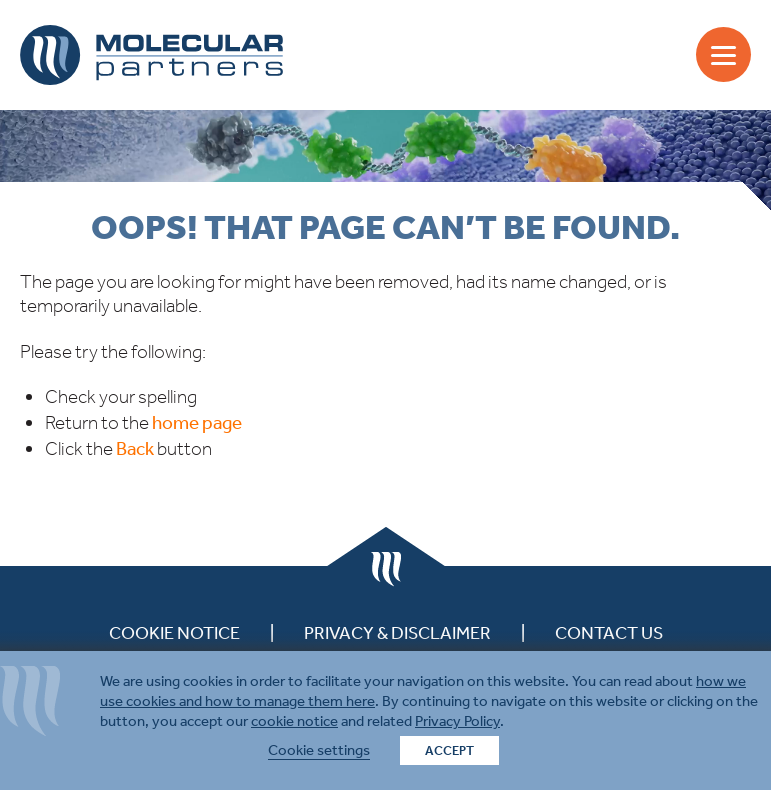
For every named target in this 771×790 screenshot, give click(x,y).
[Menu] (723, 54)
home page (197, 422)
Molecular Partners (151, 55)
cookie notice (294, 721)
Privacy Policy (457, 721)
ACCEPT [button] (449, 750)
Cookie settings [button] (319, 750)
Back (135, 448)
